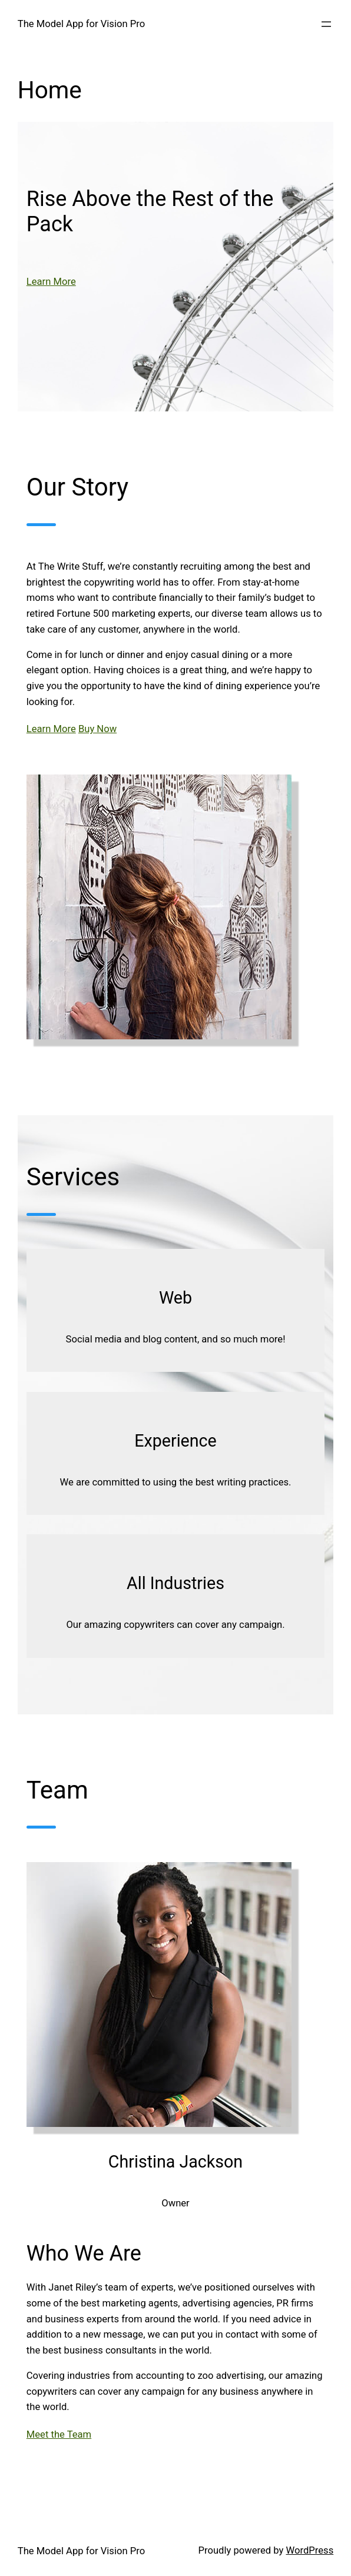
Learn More (51, 281)
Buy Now (97, 728)
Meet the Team (59, 2434)
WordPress (310, 2550)
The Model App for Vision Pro (81, 23)
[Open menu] (326, 24)
